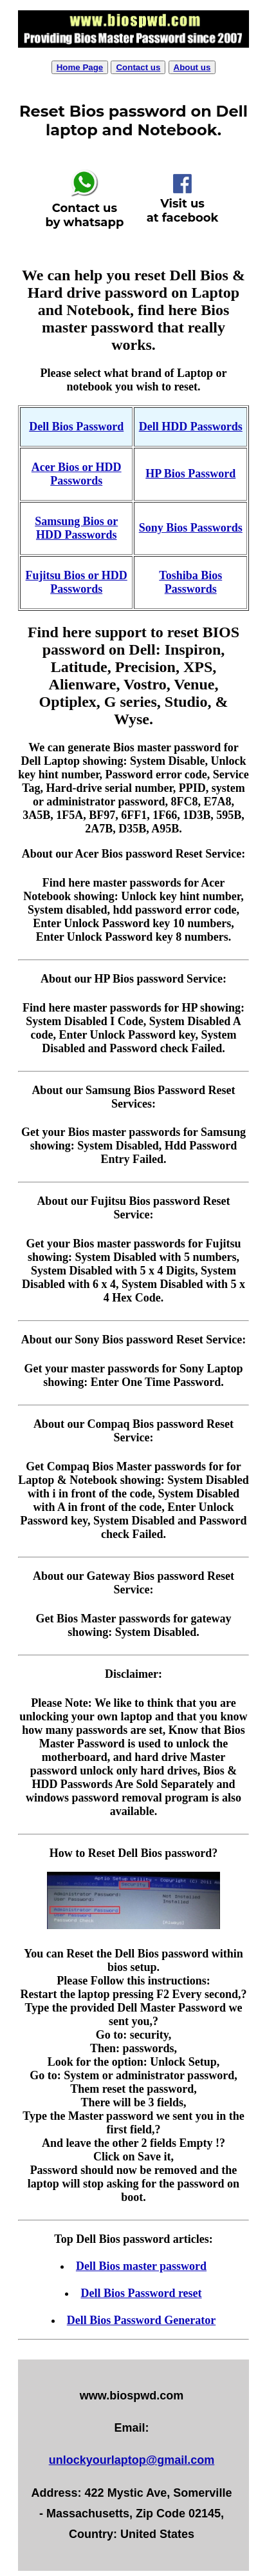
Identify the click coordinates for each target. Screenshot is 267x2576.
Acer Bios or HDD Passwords (77, 474)
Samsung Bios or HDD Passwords (76, 528)
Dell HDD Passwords (191, 426)
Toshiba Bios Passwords (190, 582)
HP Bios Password (190, 473)
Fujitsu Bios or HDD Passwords (76, 582)
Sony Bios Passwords (191, 527)
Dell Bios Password (76, 426)
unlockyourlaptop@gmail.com (132, 2460)
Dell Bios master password (141, 2266)
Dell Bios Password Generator (141, 2320)
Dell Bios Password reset (140, 2293)
